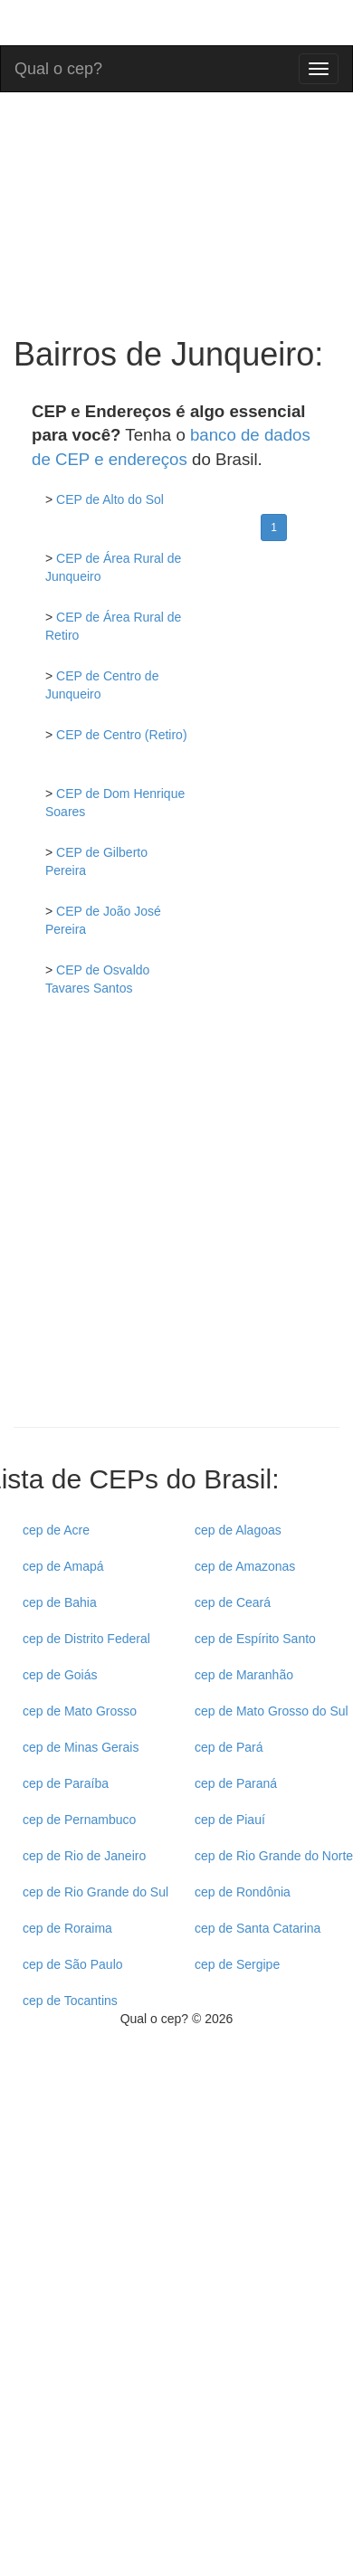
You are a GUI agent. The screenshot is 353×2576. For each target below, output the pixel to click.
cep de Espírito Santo (255, 1638)
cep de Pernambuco (79, 1819)
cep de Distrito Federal (86, 1638)
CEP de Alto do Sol (110, 499)
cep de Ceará (233, 1602)
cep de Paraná (236, 1783)
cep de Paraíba (66, 1783)
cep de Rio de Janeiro (84, 1856)
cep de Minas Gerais (80, 1747)
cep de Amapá (63, 1566)
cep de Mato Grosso (80, 1711)
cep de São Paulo (73, 1964)
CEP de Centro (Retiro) (121, 734)
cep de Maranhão (244, 1675)
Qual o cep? (58, 66)
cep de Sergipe (237, 1964)
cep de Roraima (67, 1928)
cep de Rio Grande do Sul (95, 1892)
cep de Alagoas (238, 1530)
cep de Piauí (230, 1819)
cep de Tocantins (70, 2000)
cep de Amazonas (245, 1566)
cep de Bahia (60, 1602)
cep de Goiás (60, 1675)
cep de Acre (56, 1530)
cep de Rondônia (243, 1892)
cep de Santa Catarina (257, 1928)
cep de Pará (229, 1747)
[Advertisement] (169, 1225)
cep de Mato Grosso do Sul (271, 1711)
